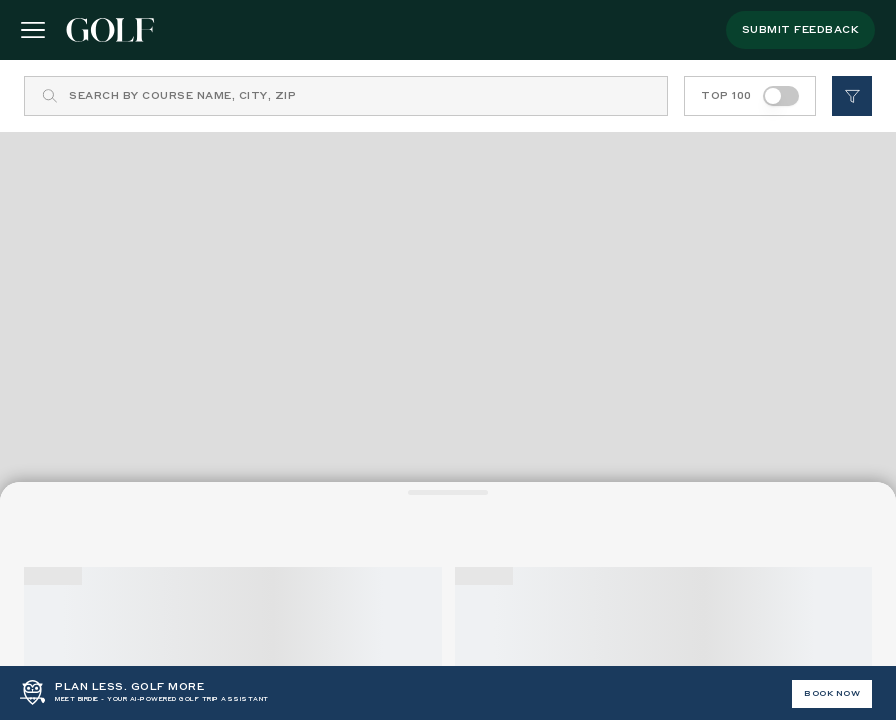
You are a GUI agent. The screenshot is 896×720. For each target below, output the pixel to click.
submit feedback (801, 30)
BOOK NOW (832, 694)
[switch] (781, 96)
